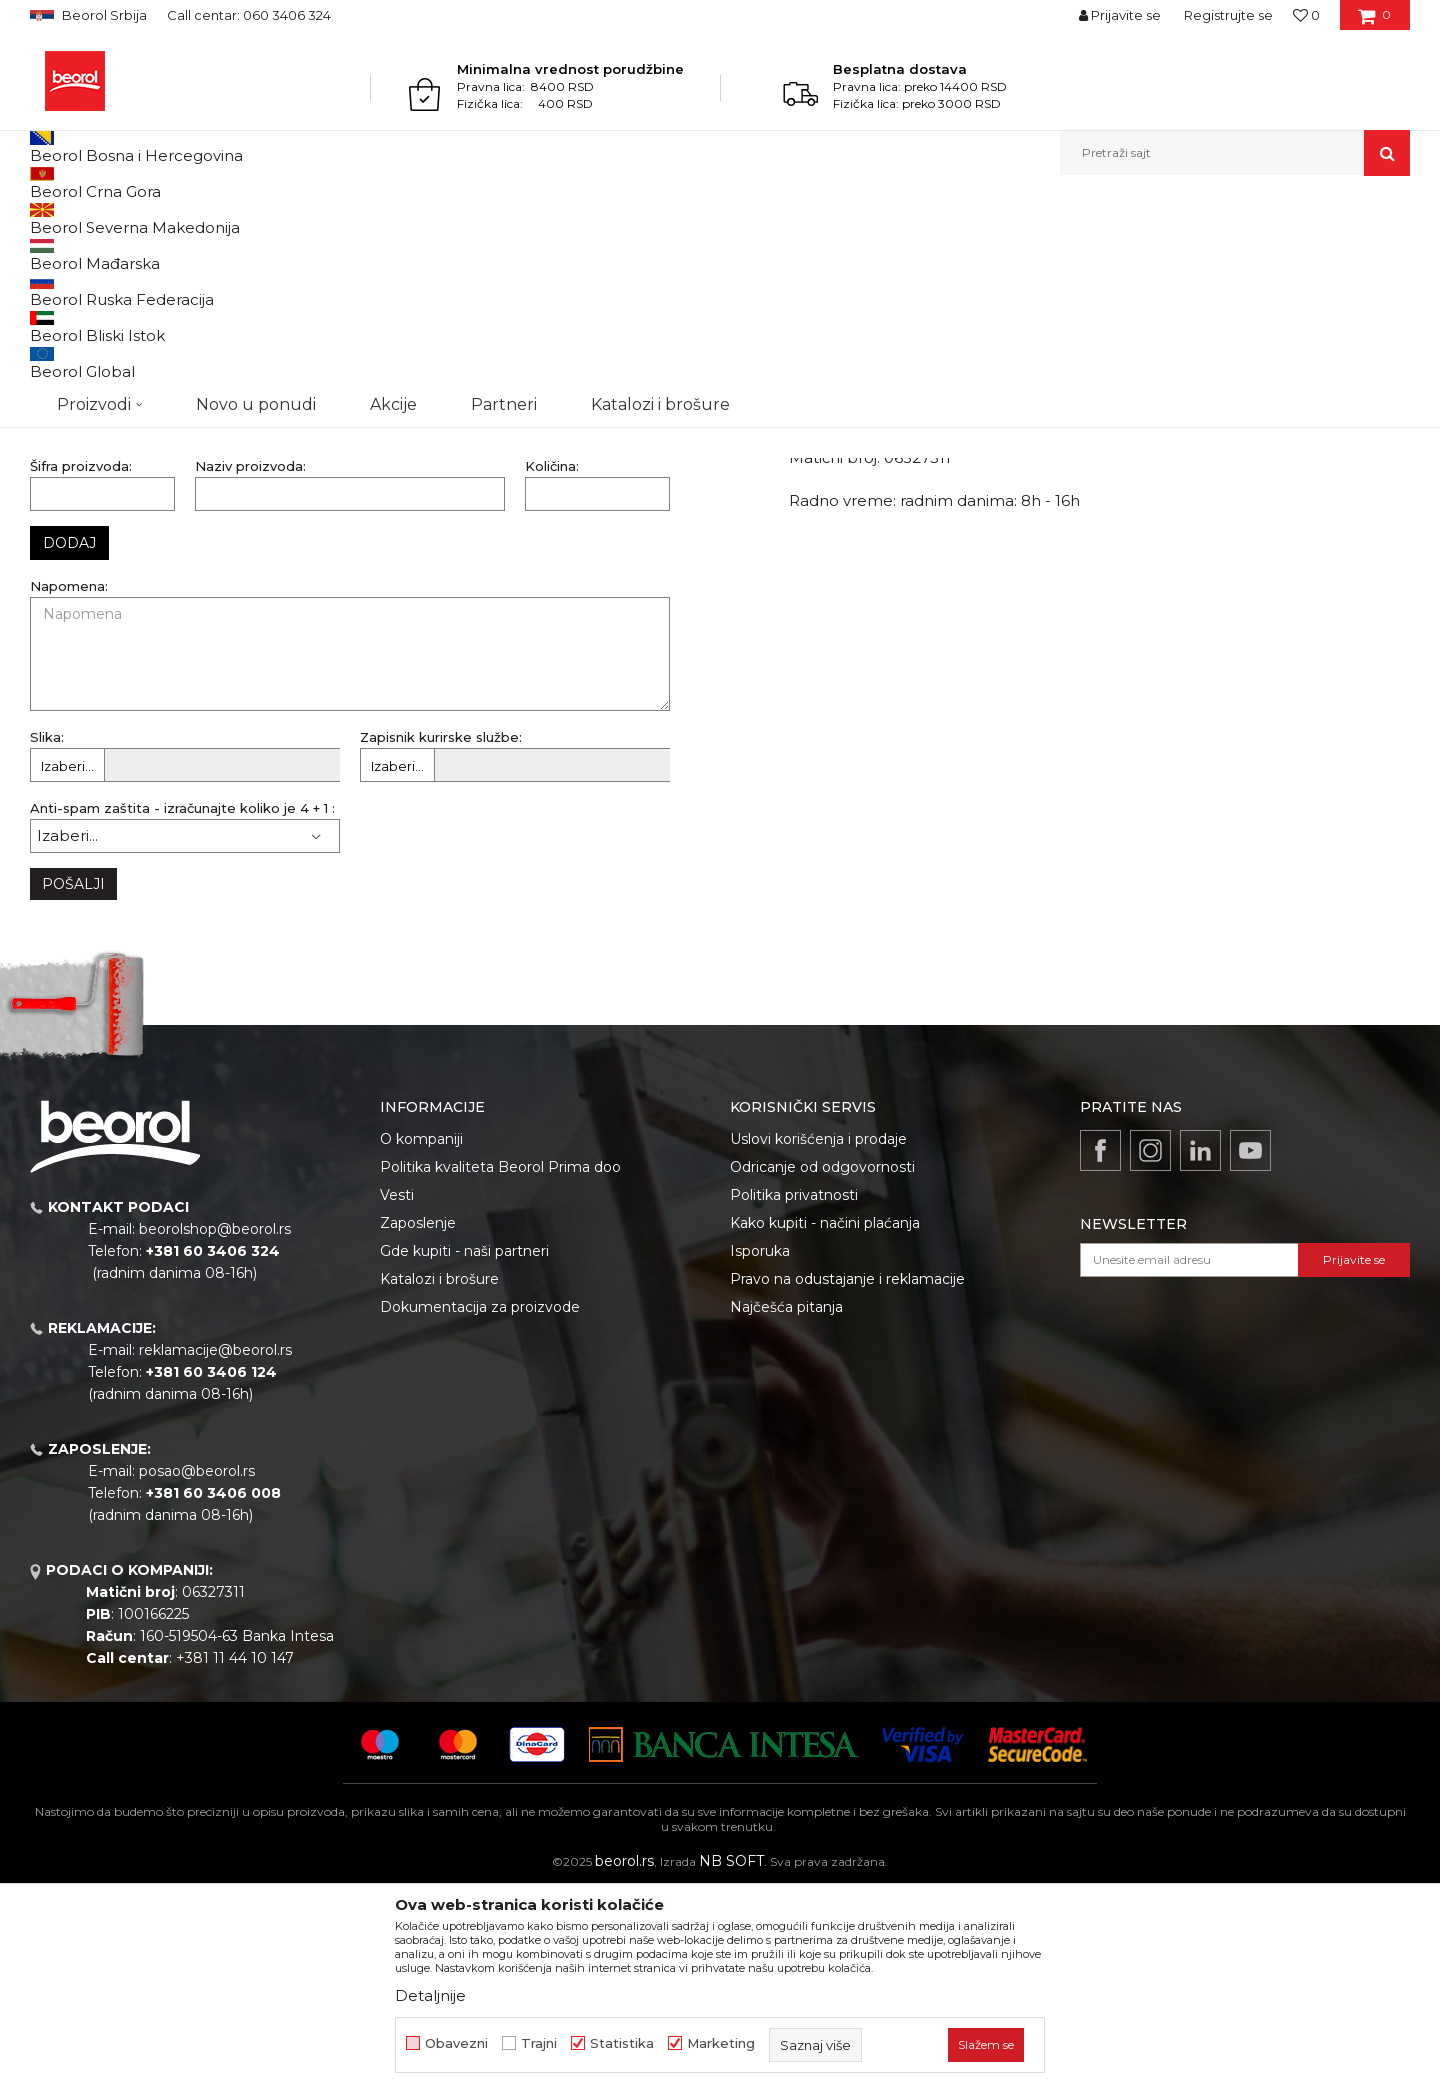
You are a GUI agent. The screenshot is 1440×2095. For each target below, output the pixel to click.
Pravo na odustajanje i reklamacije (847, 1485)
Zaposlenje (418, 1429)
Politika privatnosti (794, 1401)
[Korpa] (1374, 22)
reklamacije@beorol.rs (215, 1556)
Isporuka (760, 1457)
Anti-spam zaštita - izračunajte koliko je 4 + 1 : (182, 1014)
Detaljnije (430, 1995)
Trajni (539, 2043)
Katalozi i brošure (439, 1485)
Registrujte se (1228, 15)
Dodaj (69, 749)
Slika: (47, 943)
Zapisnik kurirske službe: (441, 943)
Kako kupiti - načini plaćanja (825, 1429)
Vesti (397, 1401)
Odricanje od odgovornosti (822, 1373)
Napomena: (69, 792)
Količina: (552, 672)
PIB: (44, 427)
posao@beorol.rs (197, 1677)
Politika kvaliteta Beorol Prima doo (500, 1373)
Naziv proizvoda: (250, 672)
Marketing (721, 2043)
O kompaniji (421, 1345)
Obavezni (456, 2043)
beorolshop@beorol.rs (215, 1435)
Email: (49, 498)
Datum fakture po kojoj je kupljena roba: (165, 569)
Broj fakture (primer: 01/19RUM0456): (482, 498)
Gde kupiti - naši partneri (464, 1457)
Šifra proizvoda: (81, 672)
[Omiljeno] (1306, 15)
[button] (1235, 153)
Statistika (622, 2043)
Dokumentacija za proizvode (480, 1513)
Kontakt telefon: (415, 427)
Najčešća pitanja (786, 1513)
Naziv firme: (69, 356)
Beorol (48, 218)
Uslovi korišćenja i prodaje (818, 1345)
